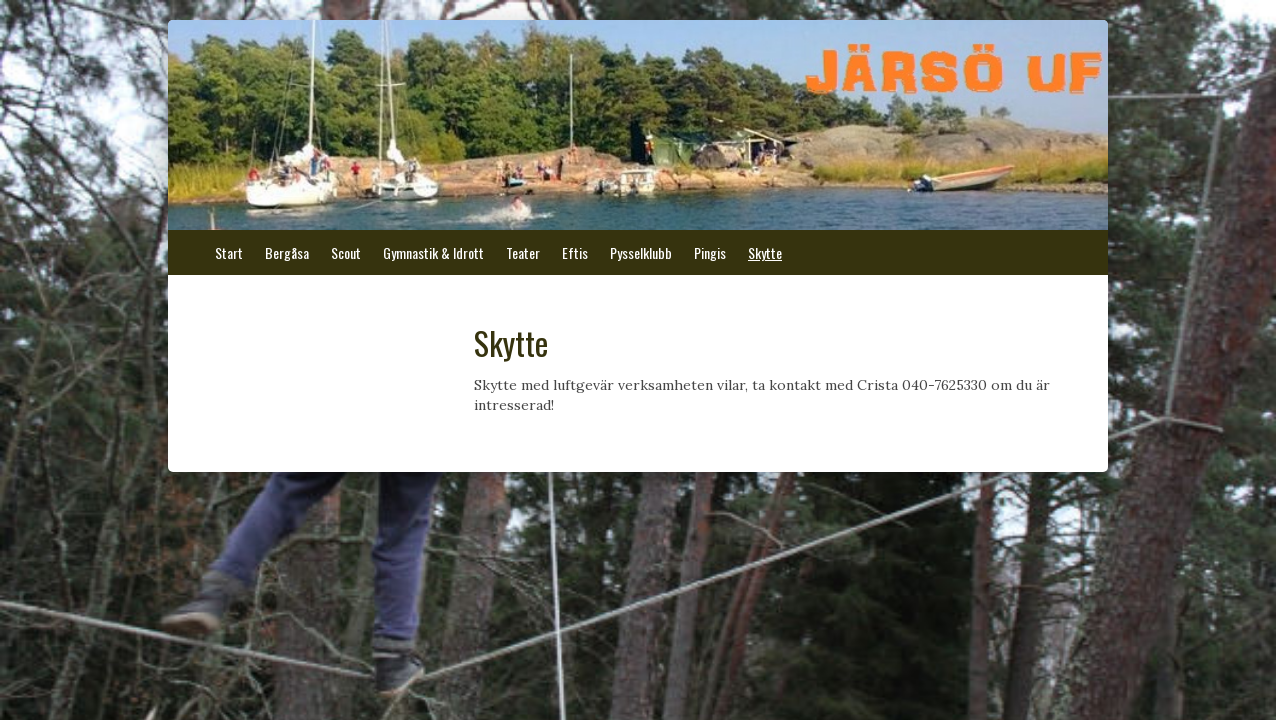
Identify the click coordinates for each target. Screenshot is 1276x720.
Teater (523, 252)
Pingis (710, 252)
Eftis (575, 252)
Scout (346, 252)
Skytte (765, 252)
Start (229, 252)
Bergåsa (287, 252)
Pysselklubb (641, 252)
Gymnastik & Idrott (433, 252)
